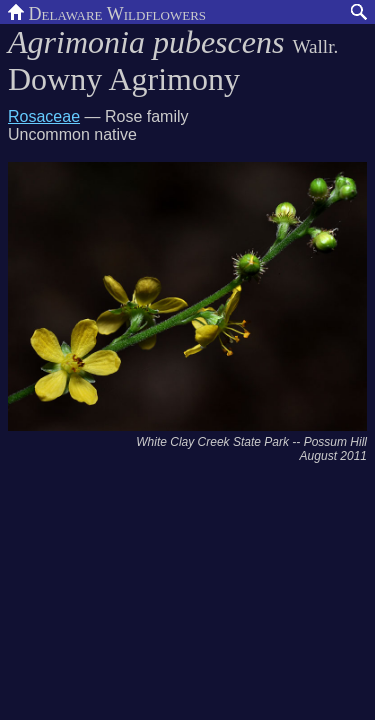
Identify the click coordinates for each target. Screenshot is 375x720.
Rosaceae (44, 116)
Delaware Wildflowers (107, 12)
